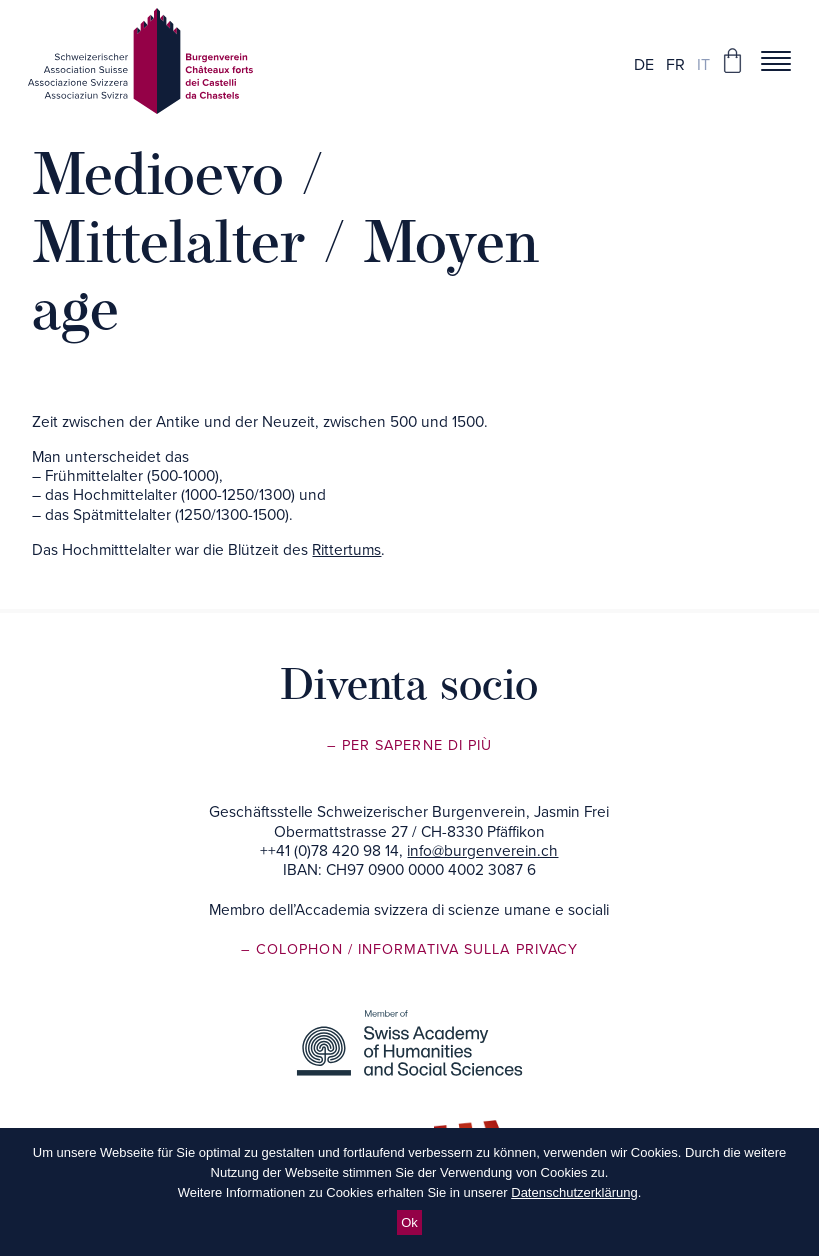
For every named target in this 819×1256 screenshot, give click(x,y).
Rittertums (346, 550)
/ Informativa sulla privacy (463, 949)
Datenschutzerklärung (574, 1192)
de (644, 65)
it (703, 65)
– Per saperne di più (410, 745)
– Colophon (294, 949)
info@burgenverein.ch (482, 851)
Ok (409, 1222)
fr (675, 65)
